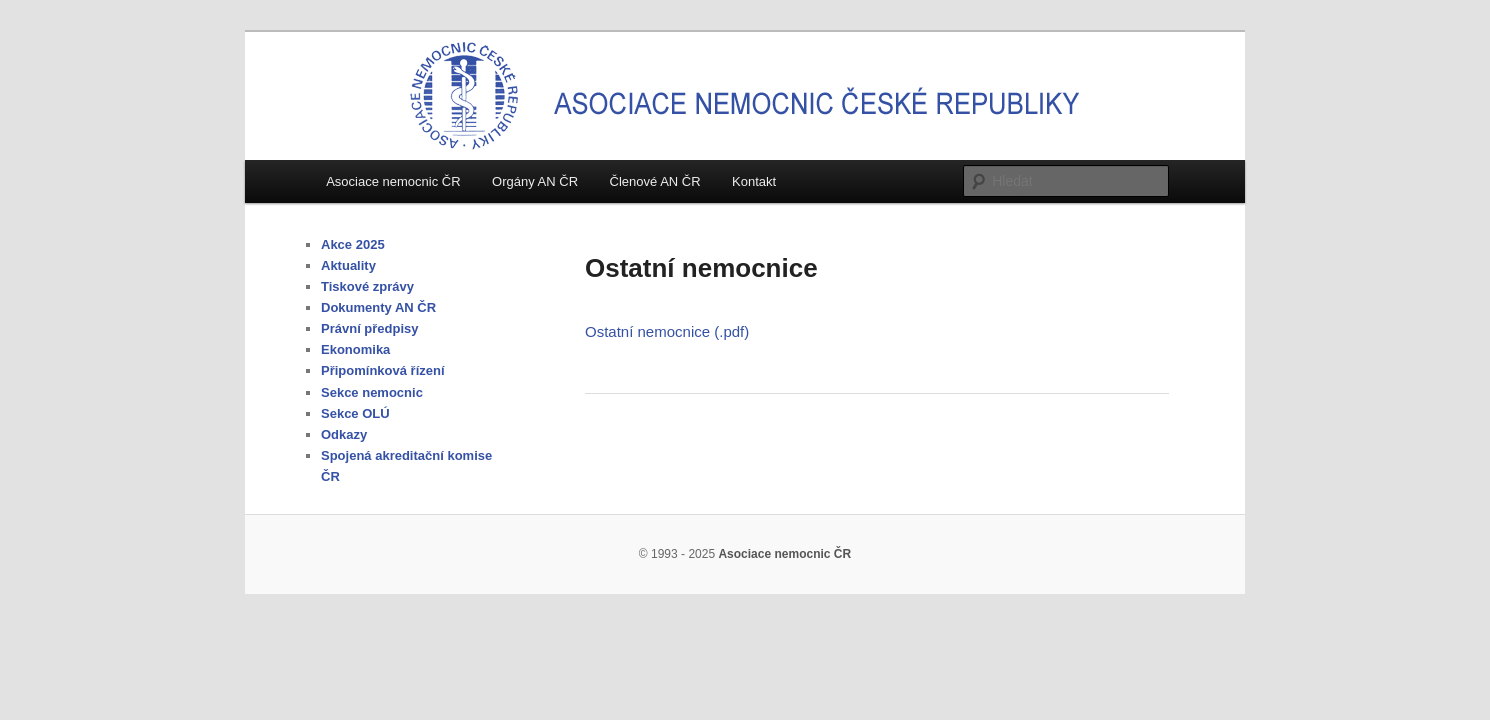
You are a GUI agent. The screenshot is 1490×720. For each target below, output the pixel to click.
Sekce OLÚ (355, 413)
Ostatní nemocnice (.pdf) (667, 331)
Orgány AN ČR (535, 181)
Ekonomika (355, 349)
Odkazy (344, 434)
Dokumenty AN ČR (378, 307)
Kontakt (754, 181)
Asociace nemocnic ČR (393, 181)
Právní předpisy (370, 328)
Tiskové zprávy (367, 286)
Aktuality (348, 265)
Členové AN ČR (655, 181)
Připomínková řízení (383, 370)
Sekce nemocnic (372, 392)
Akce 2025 (353, 244)
